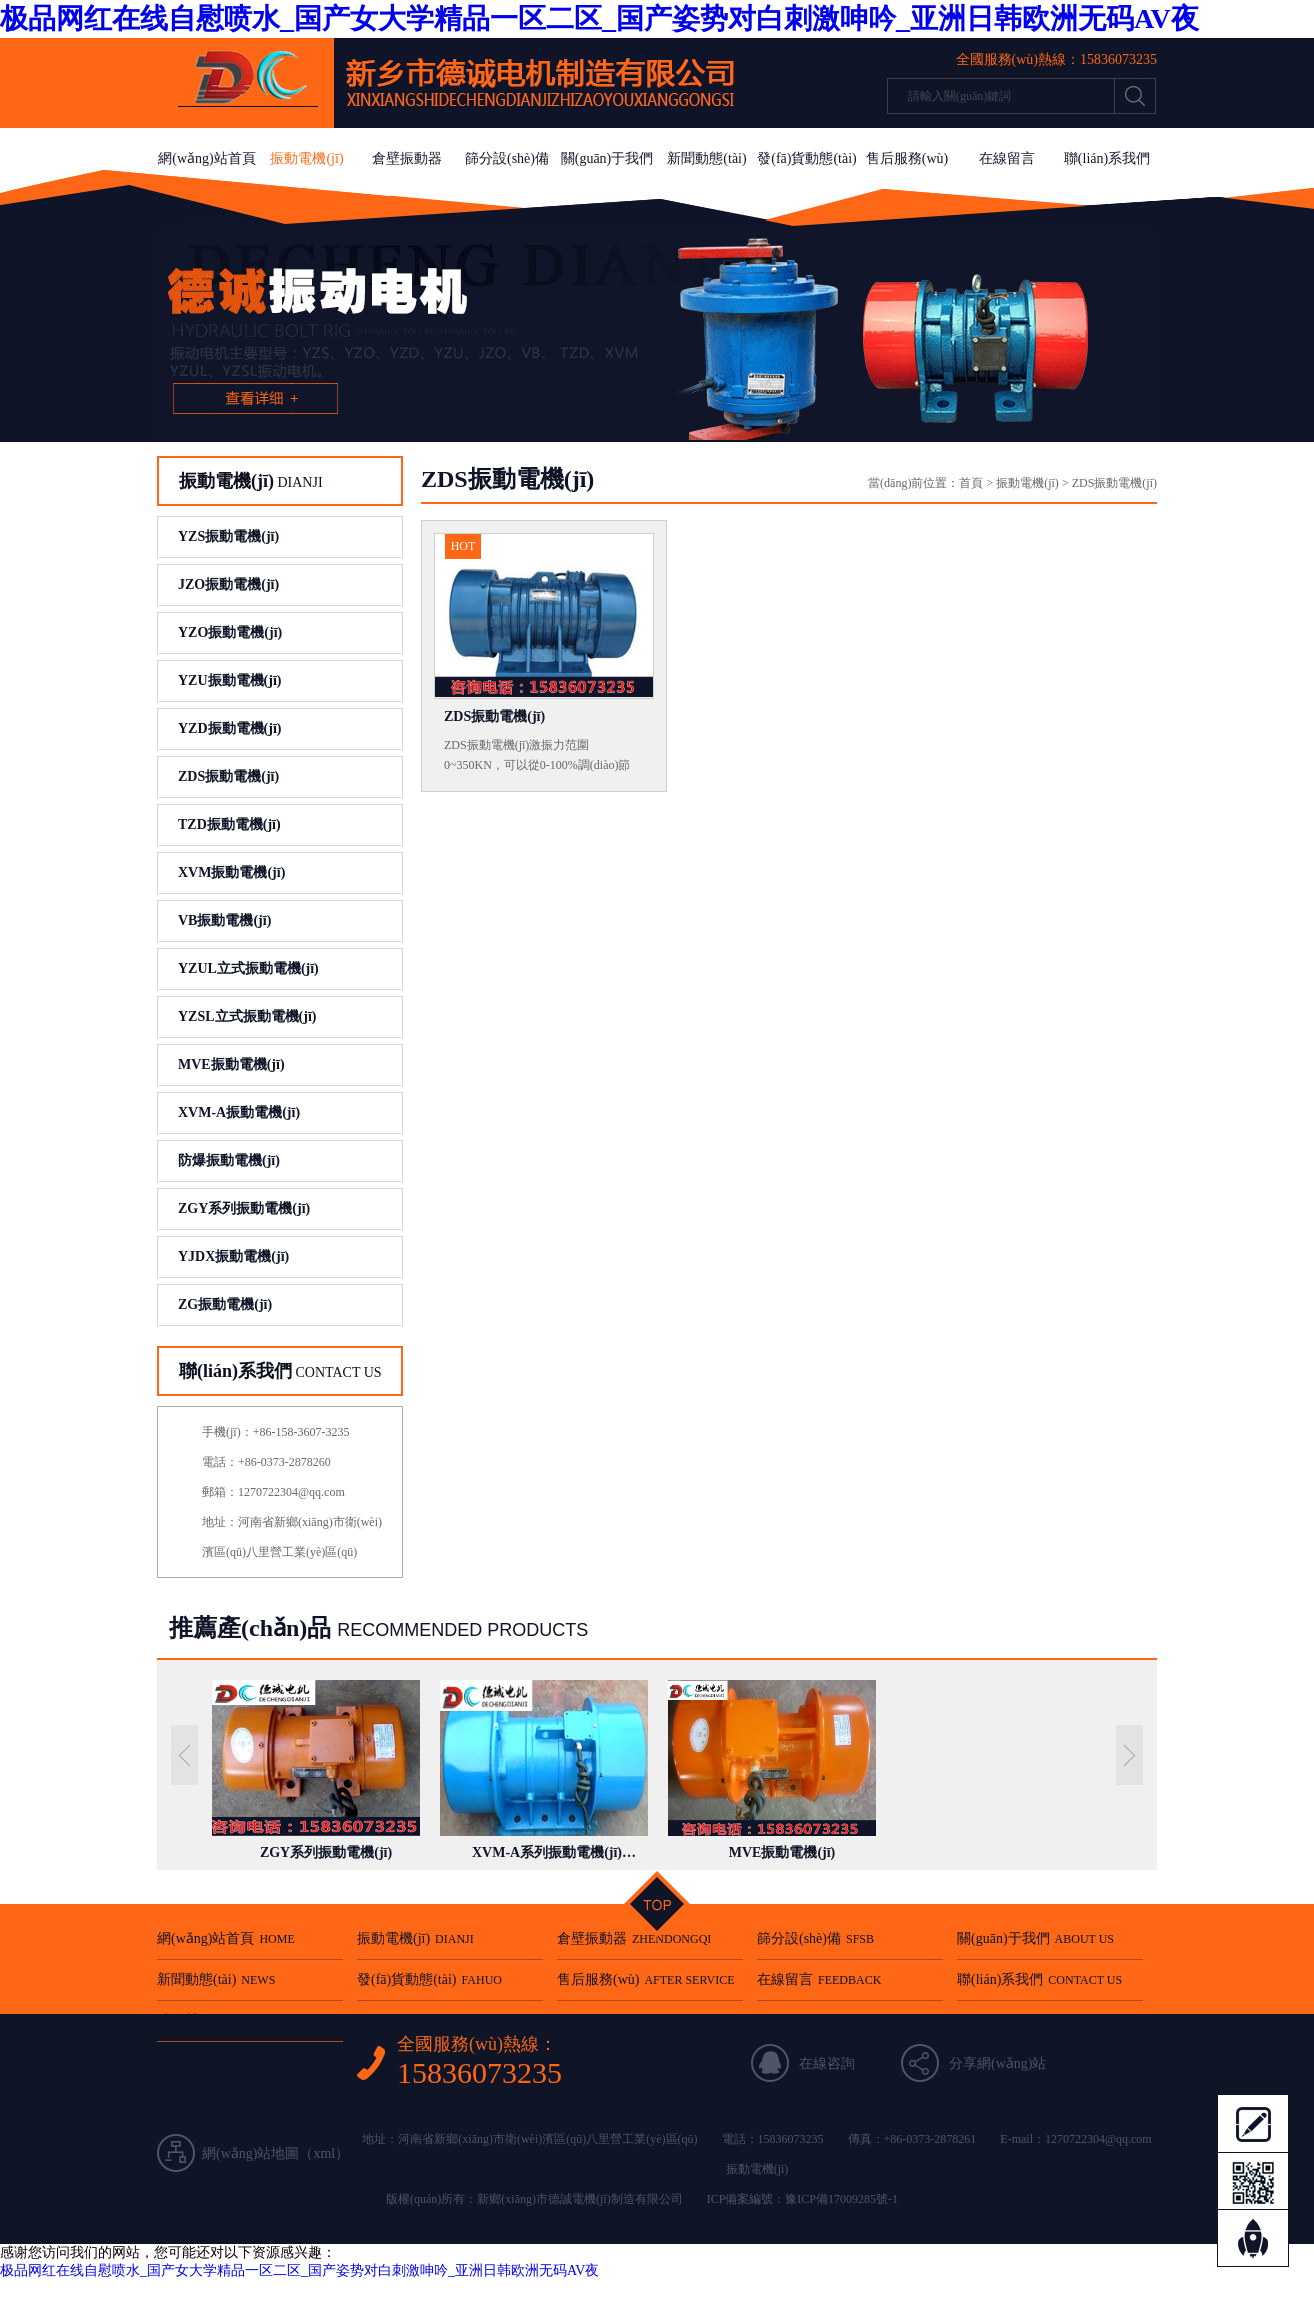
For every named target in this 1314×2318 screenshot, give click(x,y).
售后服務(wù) (907, 158)
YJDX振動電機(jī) (233, 1256)
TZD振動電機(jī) (229, 824)
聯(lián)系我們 (1107, 158)
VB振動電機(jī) (224, 920)
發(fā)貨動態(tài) (807, 158)
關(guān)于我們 (607, 158)
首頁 (971, 483)
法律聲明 (207, 220)
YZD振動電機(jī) (229, 728)
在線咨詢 (827, 2063)
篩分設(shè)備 (507, 158)
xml (324, 2153)
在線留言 (1007, 158)
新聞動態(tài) (706, 158)
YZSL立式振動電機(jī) (247, 1016)
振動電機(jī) (306, 158)
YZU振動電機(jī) (229, 680)
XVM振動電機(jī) (231, 872)
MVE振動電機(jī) (231, 1064)
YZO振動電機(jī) (230, 632)
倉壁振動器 (407, 158)
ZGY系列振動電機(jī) (244, 1208)
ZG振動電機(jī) (225, 1304)
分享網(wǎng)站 (997, 2063)
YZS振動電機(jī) (228, 536)
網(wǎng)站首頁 (206, 158)
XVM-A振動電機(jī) (239, 1112)
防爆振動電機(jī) (229, 1160)
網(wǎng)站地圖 (250, 2153)
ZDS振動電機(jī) (228, 776)
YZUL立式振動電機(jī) (248, 968)
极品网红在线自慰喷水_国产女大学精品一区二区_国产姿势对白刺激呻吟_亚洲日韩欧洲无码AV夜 (599, 18)
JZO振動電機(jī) (228, 584)
